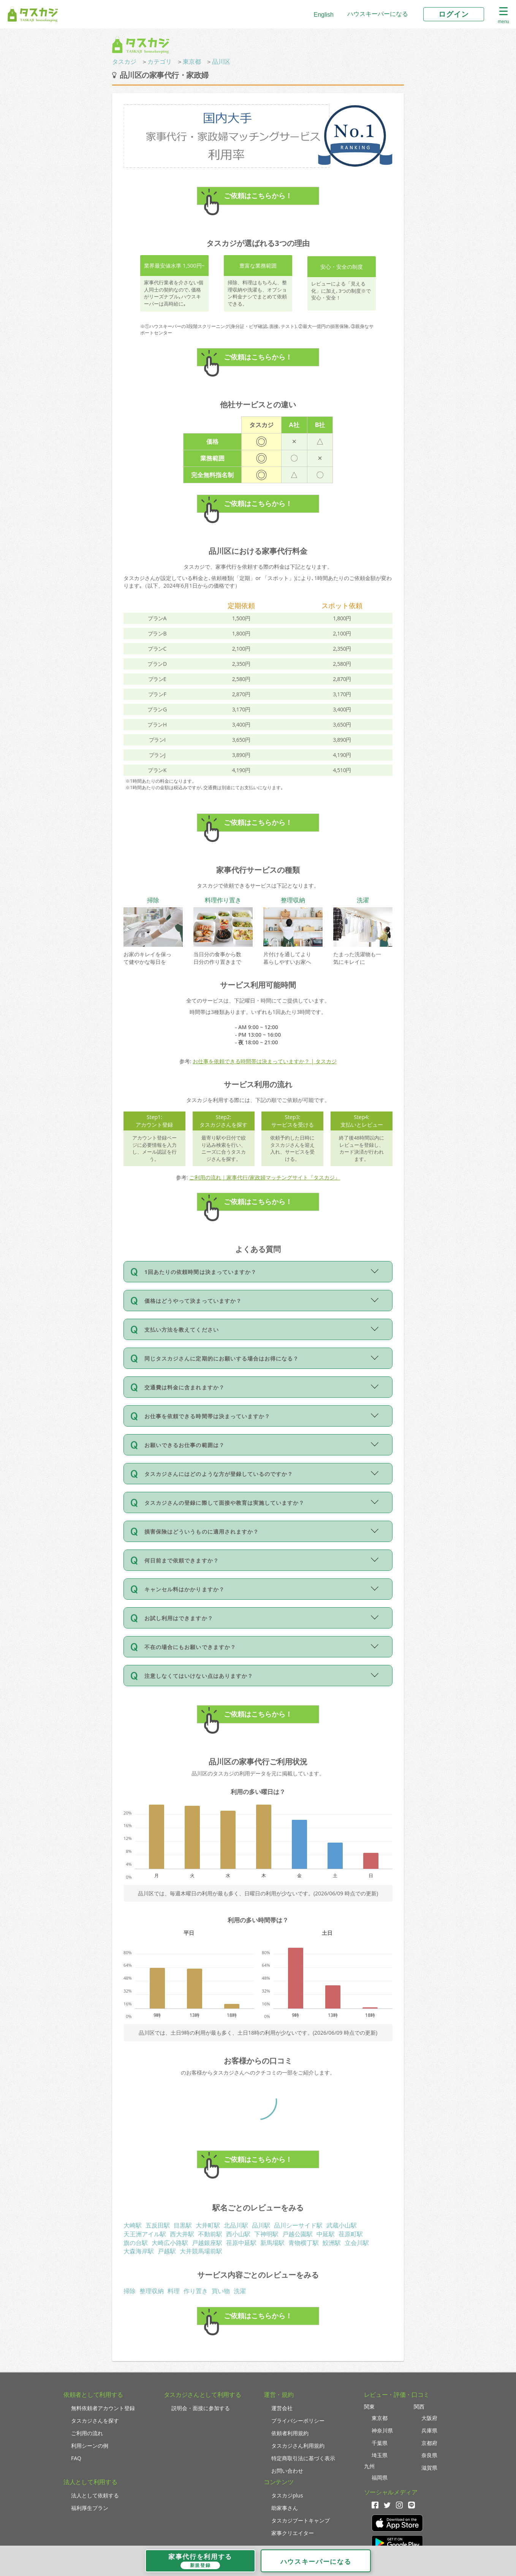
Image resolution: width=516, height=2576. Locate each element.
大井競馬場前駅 (201, 2251)
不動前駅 (210, 2234)
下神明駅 (266, 2234)
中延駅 (326, 2234)
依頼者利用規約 (290, 2433)
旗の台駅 (135, 2243)
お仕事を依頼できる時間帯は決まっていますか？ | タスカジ (265, 1061)
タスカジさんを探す (95, 2420)
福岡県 (380, 2477)
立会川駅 (357, 2243)
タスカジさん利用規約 (297, 2445)
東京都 (192, 61)
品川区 (221, 61)
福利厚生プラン (89, 2507)
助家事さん (284, 2507)
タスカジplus (287, 2495)
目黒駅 (183, 2225)
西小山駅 (238, 2234)
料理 (174, 2291)
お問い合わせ (287, 2470)
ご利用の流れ (87, 2433)
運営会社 (282, 2408)
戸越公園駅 (297, 2234)
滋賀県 (429, 2467)
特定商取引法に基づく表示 (303, 2458)
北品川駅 (236, 2225)
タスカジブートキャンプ (300, 2520)
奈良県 (429, 2455)
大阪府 (429, 2418)
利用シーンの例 (89, 2445)
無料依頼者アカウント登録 (103, 2408)
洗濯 (240, 2291)
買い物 (221, 2291)
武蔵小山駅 (341, 2225)
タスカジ (124, 61)
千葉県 (380, 2443)
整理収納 (151, 2291)
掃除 (129, 2291)
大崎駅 (132, 2225)
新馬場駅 (272, 2243)
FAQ (76, 2458)
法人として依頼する (95, 2495)
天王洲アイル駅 (144, 2234)
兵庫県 (429, 2430)
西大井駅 (182, 2234)
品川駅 (261, 2225)
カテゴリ (159, 61)
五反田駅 (158, 2225)
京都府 (429, 2443)
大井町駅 (208, 2225)
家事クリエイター (292, 2533)
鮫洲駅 (332, 2243)
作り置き (196, 2291)
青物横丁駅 (303, 2243)
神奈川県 (382, 2430)
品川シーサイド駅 (298, 2225)
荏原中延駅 (241, 2243)
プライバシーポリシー (297, 2420)
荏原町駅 (351, 2234)
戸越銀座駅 (207, 2243)
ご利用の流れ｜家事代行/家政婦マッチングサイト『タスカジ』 (264, 1177)
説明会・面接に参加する (200, 2408)
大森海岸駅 (138, 2251)
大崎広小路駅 (170, 2243)
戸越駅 (167, 2251)
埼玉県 (380, 2455)
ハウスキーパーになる (377, 14)
